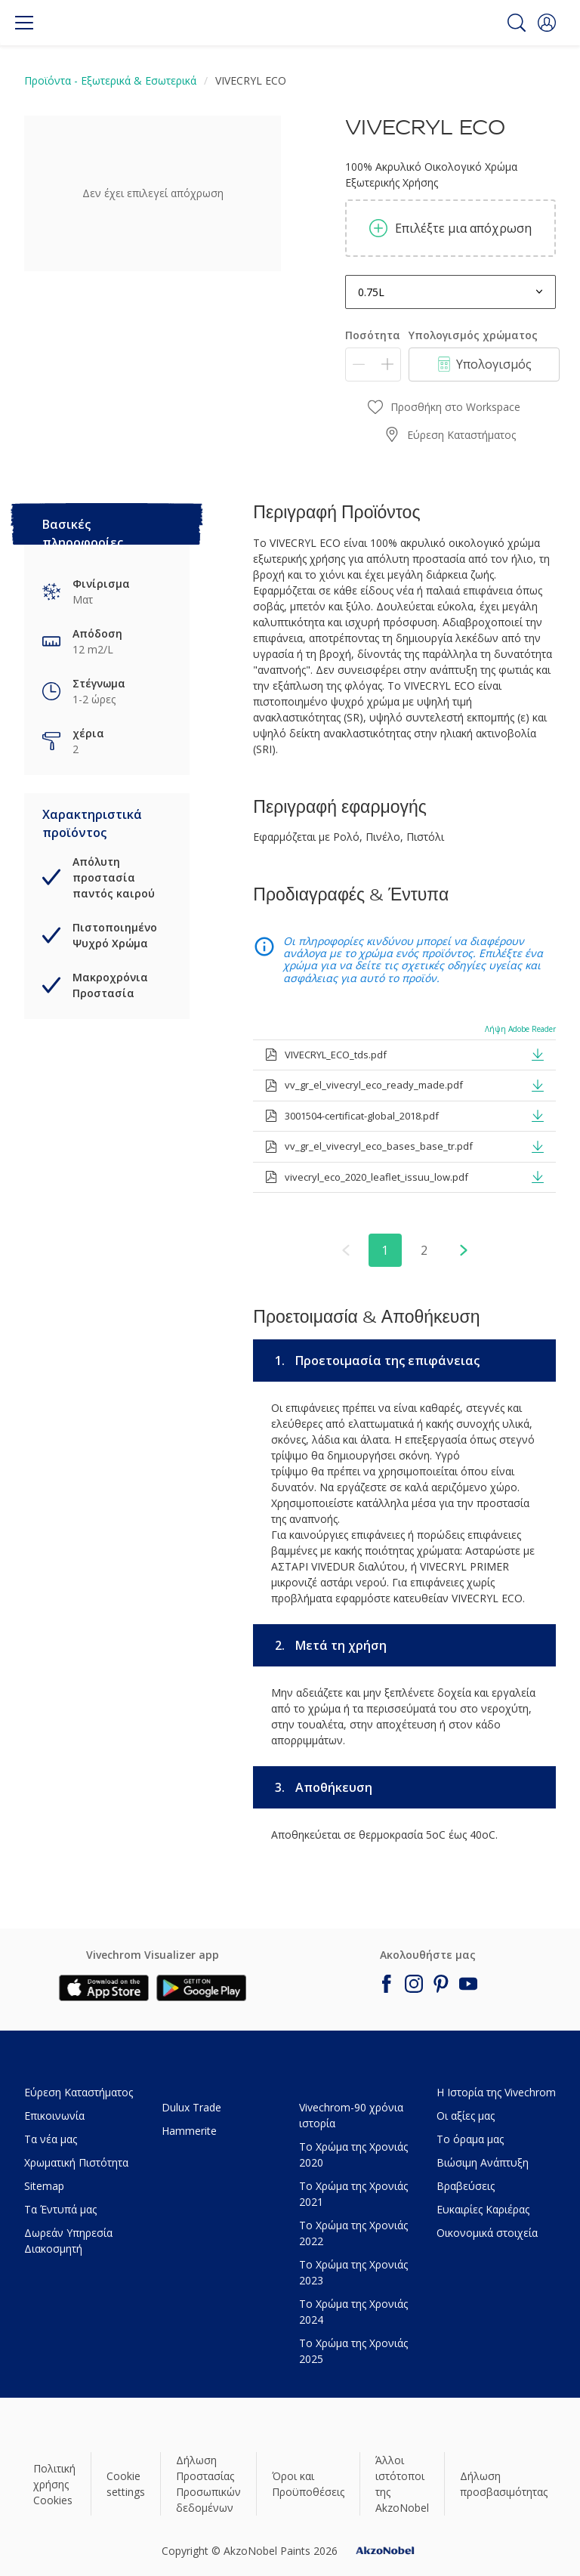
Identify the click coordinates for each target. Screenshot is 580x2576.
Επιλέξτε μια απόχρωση (450, 228)
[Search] (517, 23)
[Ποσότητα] (373, 364)
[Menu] (24, 22)
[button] (547, 23)
